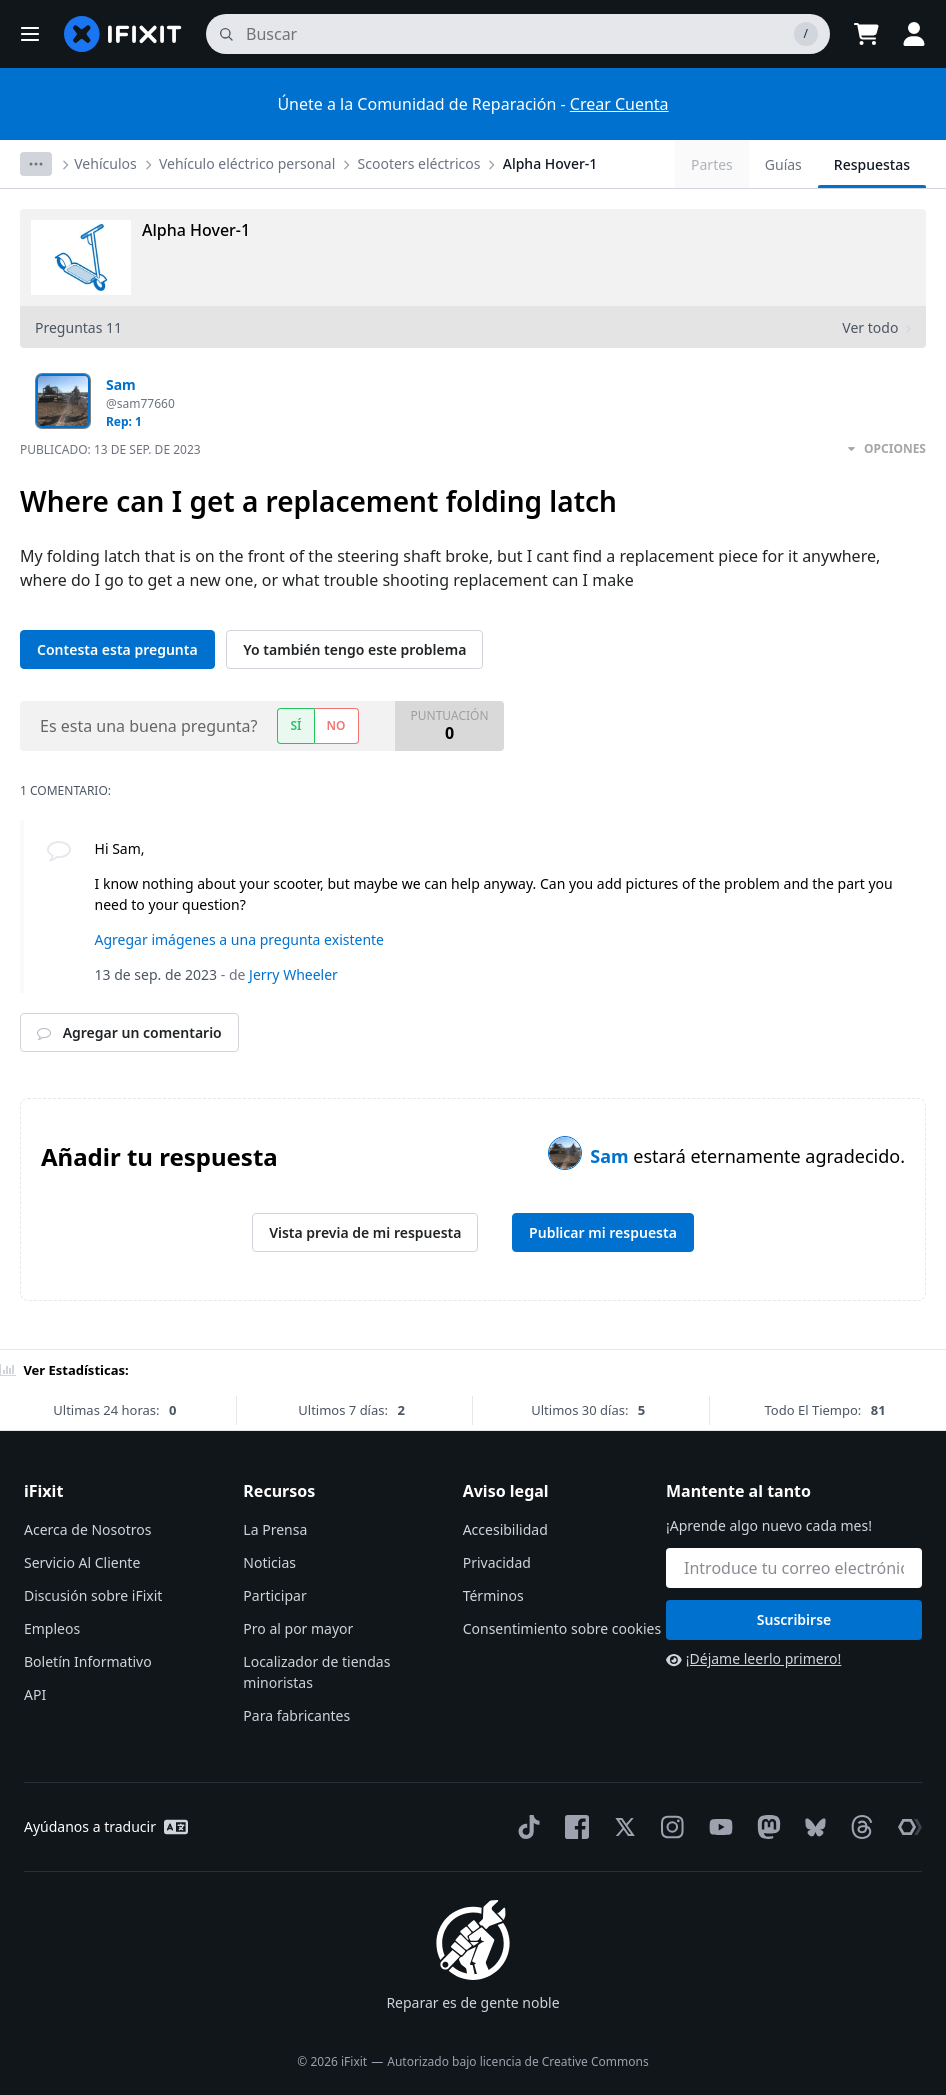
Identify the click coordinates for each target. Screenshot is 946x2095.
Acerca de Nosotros (87, 1529)
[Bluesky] (811, 1827)
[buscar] (518, 34)
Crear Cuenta (619, 104)
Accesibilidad (505, 1529)
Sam (611, 1156)
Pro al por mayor (298, 1628)
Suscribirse (794, 1619)
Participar (274, 1595)
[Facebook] (573, 1827)
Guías (783, 164)
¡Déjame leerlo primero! (753, 1658)
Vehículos (105, 163)
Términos (493, 1595)
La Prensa (275, 1529)
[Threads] (858, 1827)
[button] (30, 34)
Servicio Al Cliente (82, 1562)
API (35, 1694)
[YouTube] (717, 1827)
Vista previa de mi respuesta (365, 1232)
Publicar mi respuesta (603, 1232)
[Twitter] (621, 1827)
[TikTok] (525, 1827)
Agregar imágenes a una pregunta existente (239, 939)
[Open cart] (866, 34)
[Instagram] (669, 1827)
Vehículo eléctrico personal (247, 163)
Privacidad (497, 1562)
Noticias (269, 1562)
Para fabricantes (296, 1715)
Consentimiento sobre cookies (562, 1628)
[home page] (123, 34)
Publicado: (110, 449)
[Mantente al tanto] (794, 1568)
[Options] (36, 164)
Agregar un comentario (129, 1032)
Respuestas (872, 164)
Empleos (52, 1628)
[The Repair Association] (906, 1827)
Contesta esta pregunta (117, 649)
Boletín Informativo (88, 1661)
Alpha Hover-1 (550, 163)
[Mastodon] (765, 1827)
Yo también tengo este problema (354, 649)
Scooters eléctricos (419, 163)
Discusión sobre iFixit (93, 1595)
